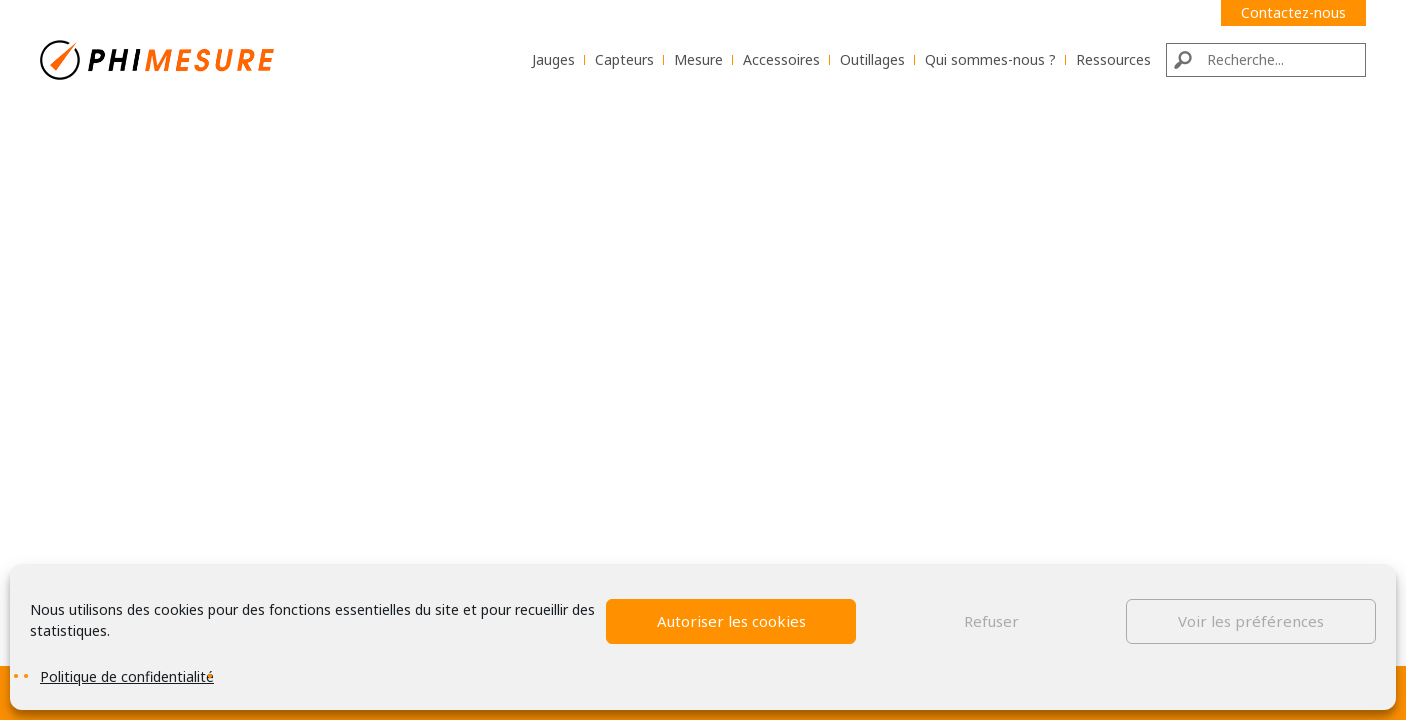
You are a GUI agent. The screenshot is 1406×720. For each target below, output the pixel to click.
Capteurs (624, 59)
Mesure (698, 59)
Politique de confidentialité (127, 676)
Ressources (1113, 59)
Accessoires (781, 59)
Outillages (872, 59)
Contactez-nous (1293, 12)
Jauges (553, 59)
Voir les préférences (1251, 621)
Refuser (991, 621)
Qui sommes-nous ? (990, 59)
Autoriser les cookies (731, 621)
